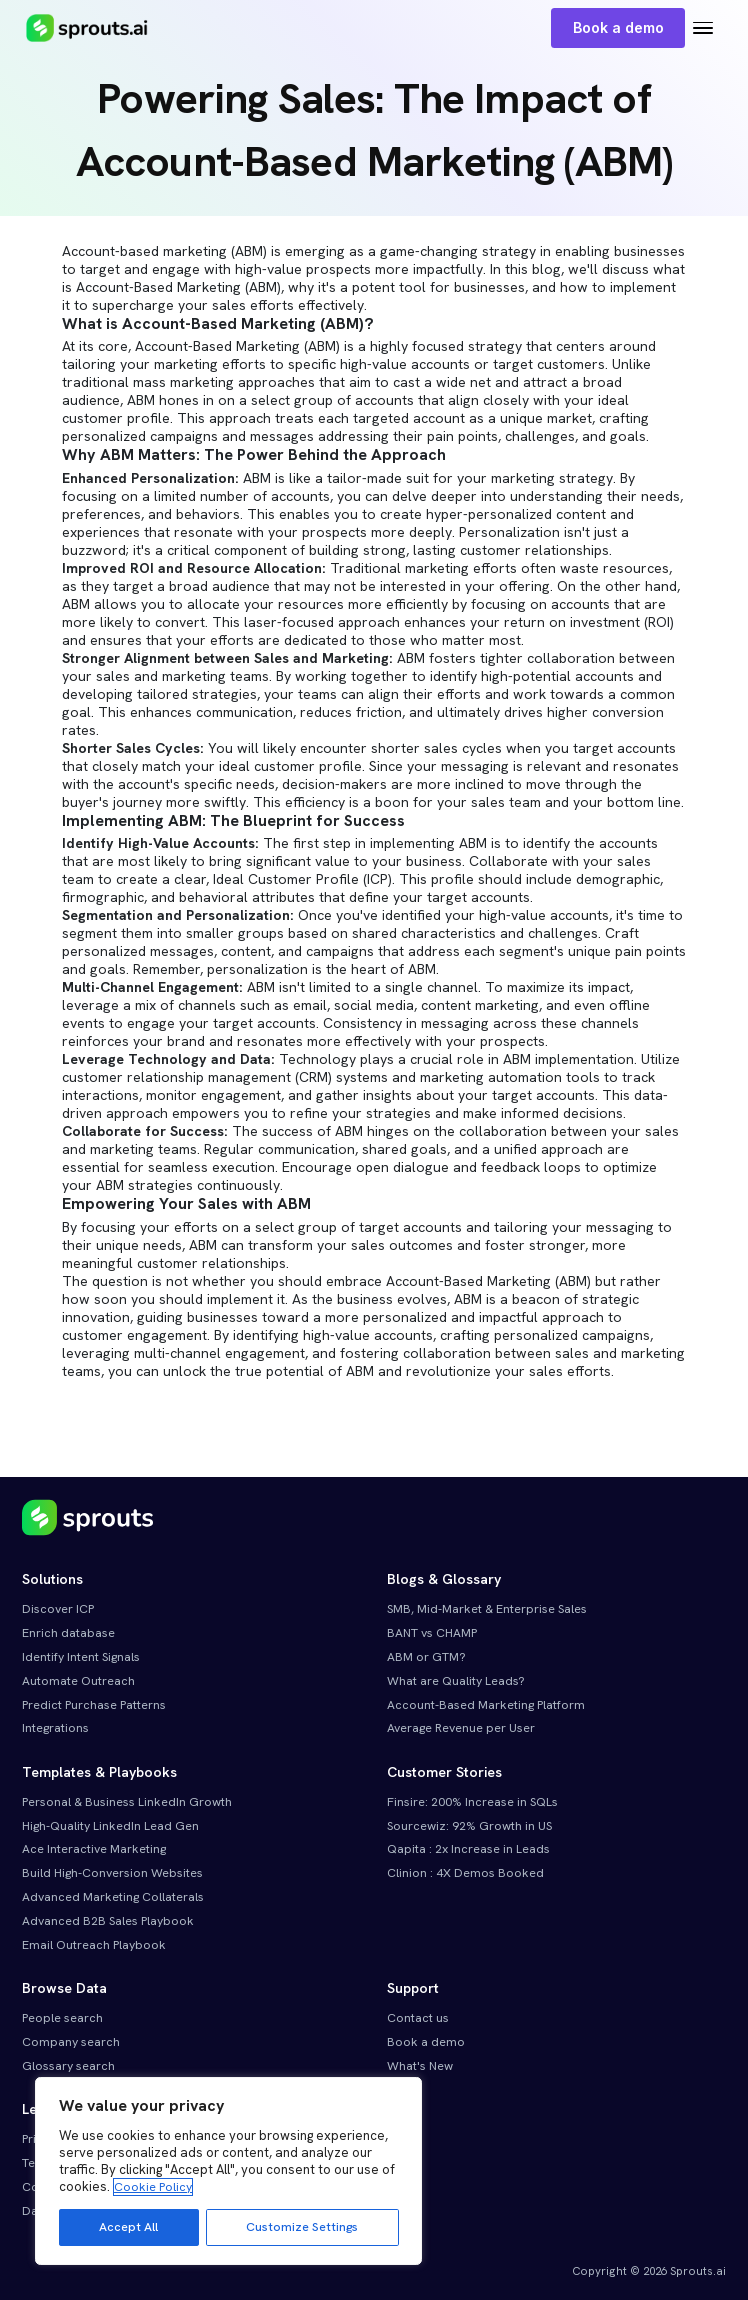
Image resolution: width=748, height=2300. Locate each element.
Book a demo (618, 27)
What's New (420, 2066)
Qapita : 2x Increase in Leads (468, 1849)
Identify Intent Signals (81, 1657)
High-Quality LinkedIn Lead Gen (110, 1826)
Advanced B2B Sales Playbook (108, 1921)
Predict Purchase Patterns (94, 1705)
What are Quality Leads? (456, 1681)
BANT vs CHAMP (432, 1633)
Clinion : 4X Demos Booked (465, 1873)
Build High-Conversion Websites (112, 1873)
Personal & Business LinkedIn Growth (127, 1802)
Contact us (418, 2018)
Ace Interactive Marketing (94, 1849)
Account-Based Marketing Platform (486, 1705)
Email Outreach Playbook (94, 1945)
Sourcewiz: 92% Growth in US (469, 1826)
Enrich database (68, 1633)
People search (62, 2018)
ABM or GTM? (426, 1657)
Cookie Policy (153, 2187)
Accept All (128, 2227)
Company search (71, 2042)
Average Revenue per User (461, 1728)
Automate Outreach (78, 1681)
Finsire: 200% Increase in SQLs (472, 1802)
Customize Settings (302, 2227)
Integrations (55, 1728)
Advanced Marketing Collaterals (113, 1897)
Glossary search (68, 2066)
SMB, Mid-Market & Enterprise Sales (487, 1609)
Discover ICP (58, 1609)
